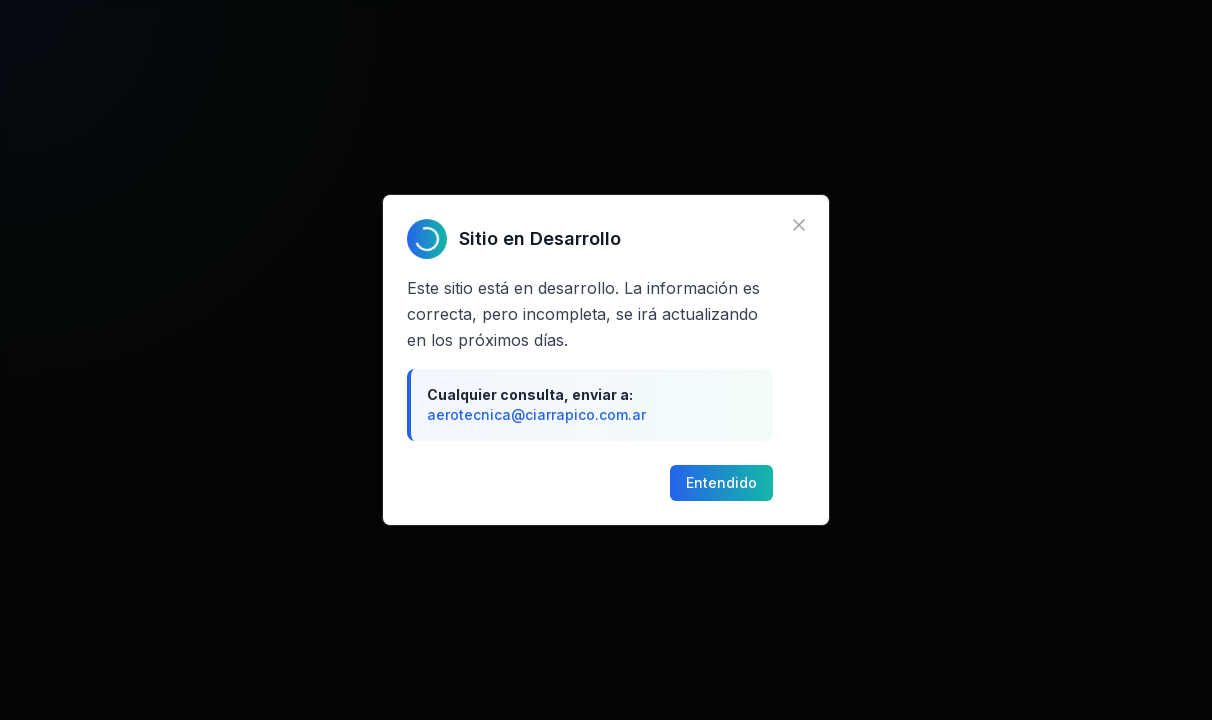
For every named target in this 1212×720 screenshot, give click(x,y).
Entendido (721, 482)
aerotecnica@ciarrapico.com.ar (536, 414)
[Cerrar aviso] (799, 225)
